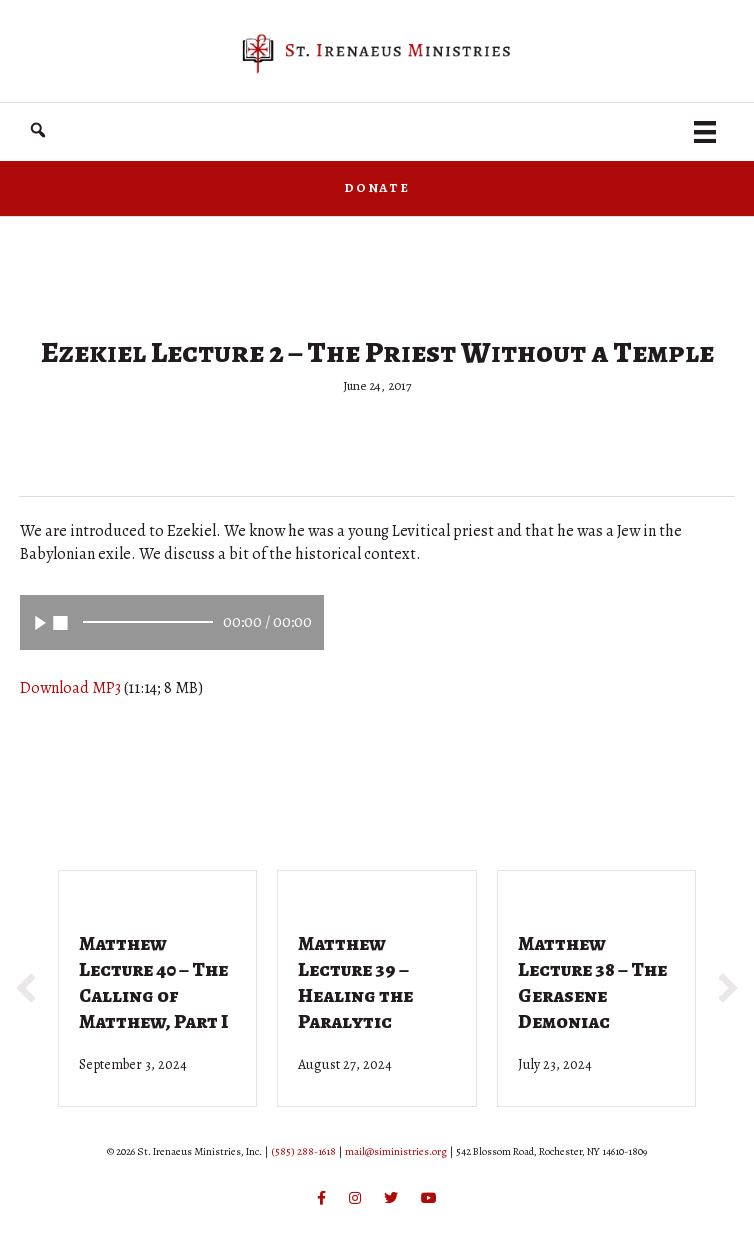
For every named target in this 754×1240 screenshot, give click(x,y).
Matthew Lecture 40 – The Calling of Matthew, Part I (153, 982)
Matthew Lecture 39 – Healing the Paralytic (355, 982)
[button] (38, 130)
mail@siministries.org (396, 1151)
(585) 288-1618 (303, 1151)
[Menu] (705, 132)
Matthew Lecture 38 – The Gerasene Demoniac (592, 982)
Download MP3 (70, 688)
